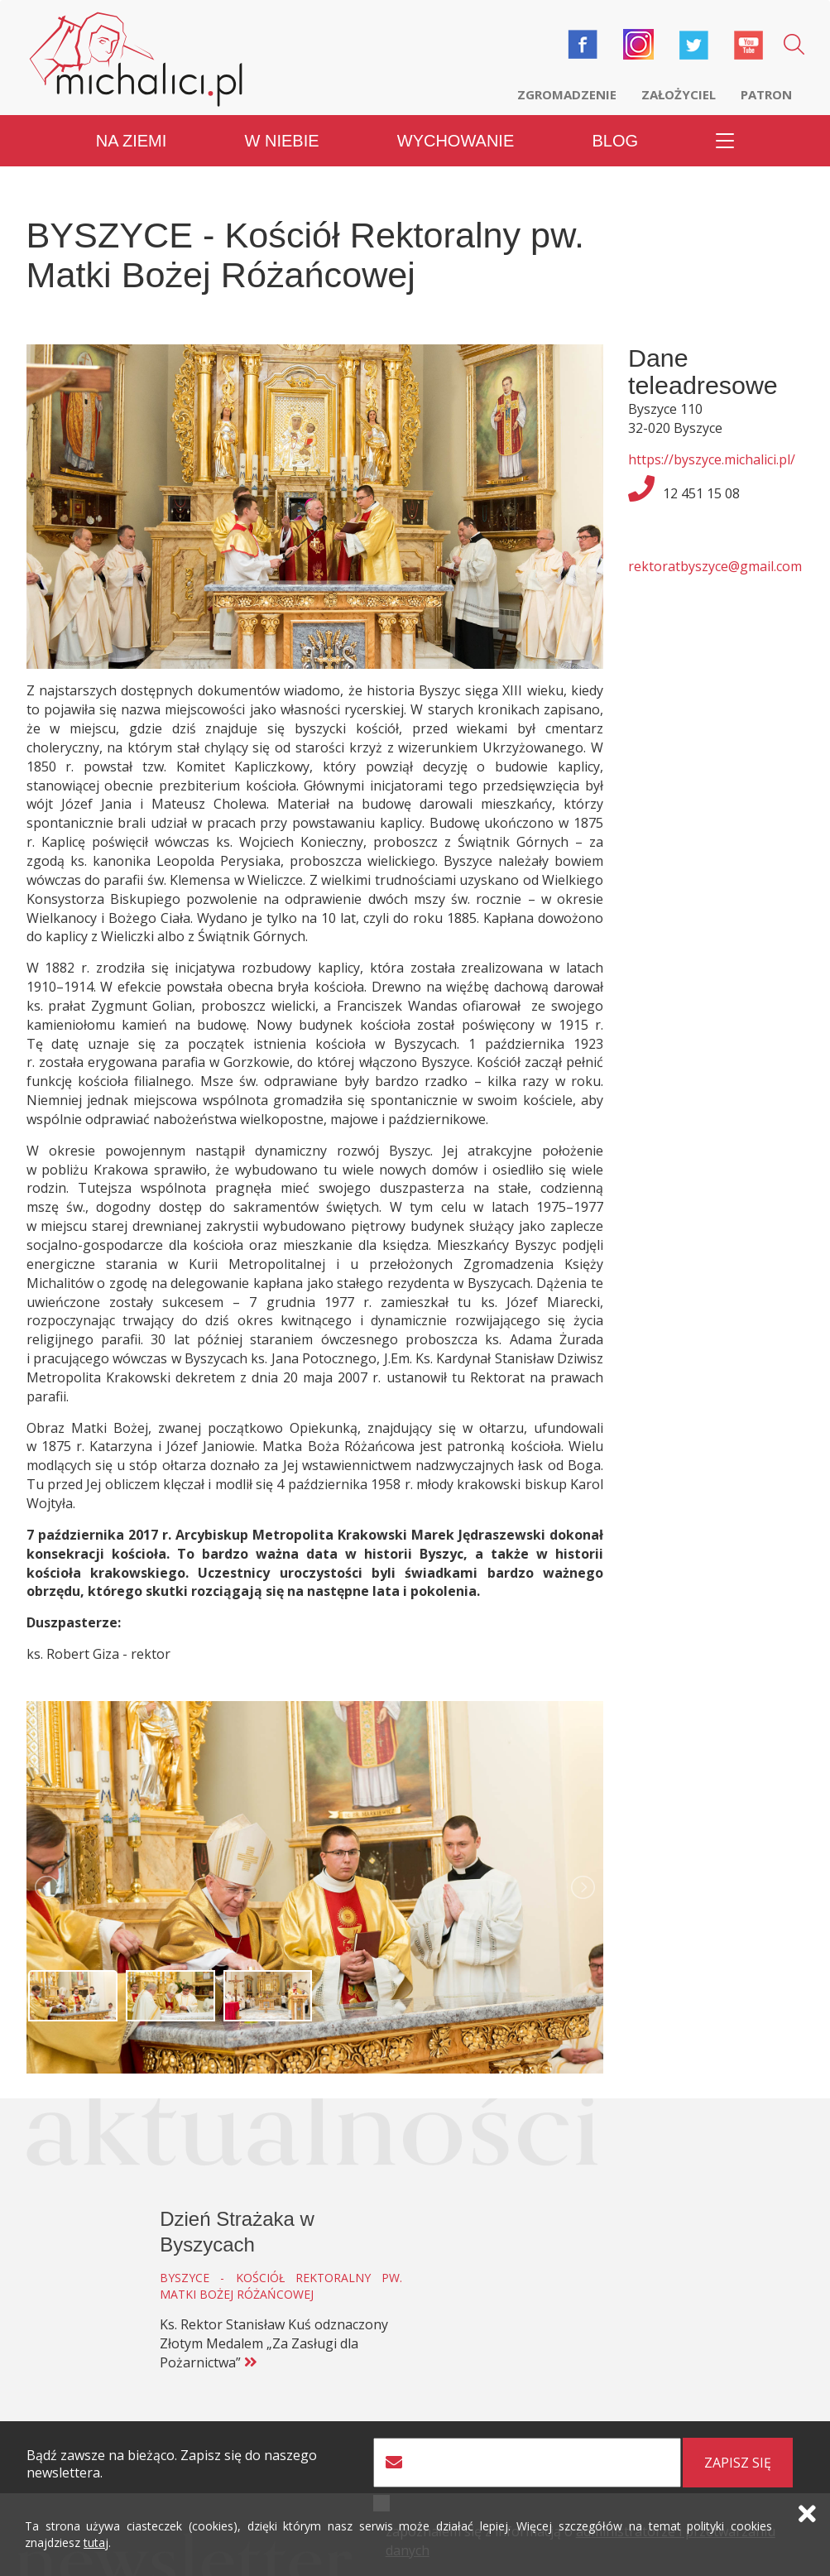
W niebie (282, 141)
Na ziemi (131, 141)
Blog (615, 141)
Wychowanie (455, 141)
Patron (766, 94)
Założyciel (678, 94)
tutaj (96, 2542)
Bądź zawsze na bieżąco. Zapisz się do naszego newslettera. (171, 2464)
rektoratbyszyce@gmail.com (715, 566)
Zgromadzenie (567, 94)
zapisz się (737, 2462)
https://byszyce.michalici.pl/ (711, 459)
